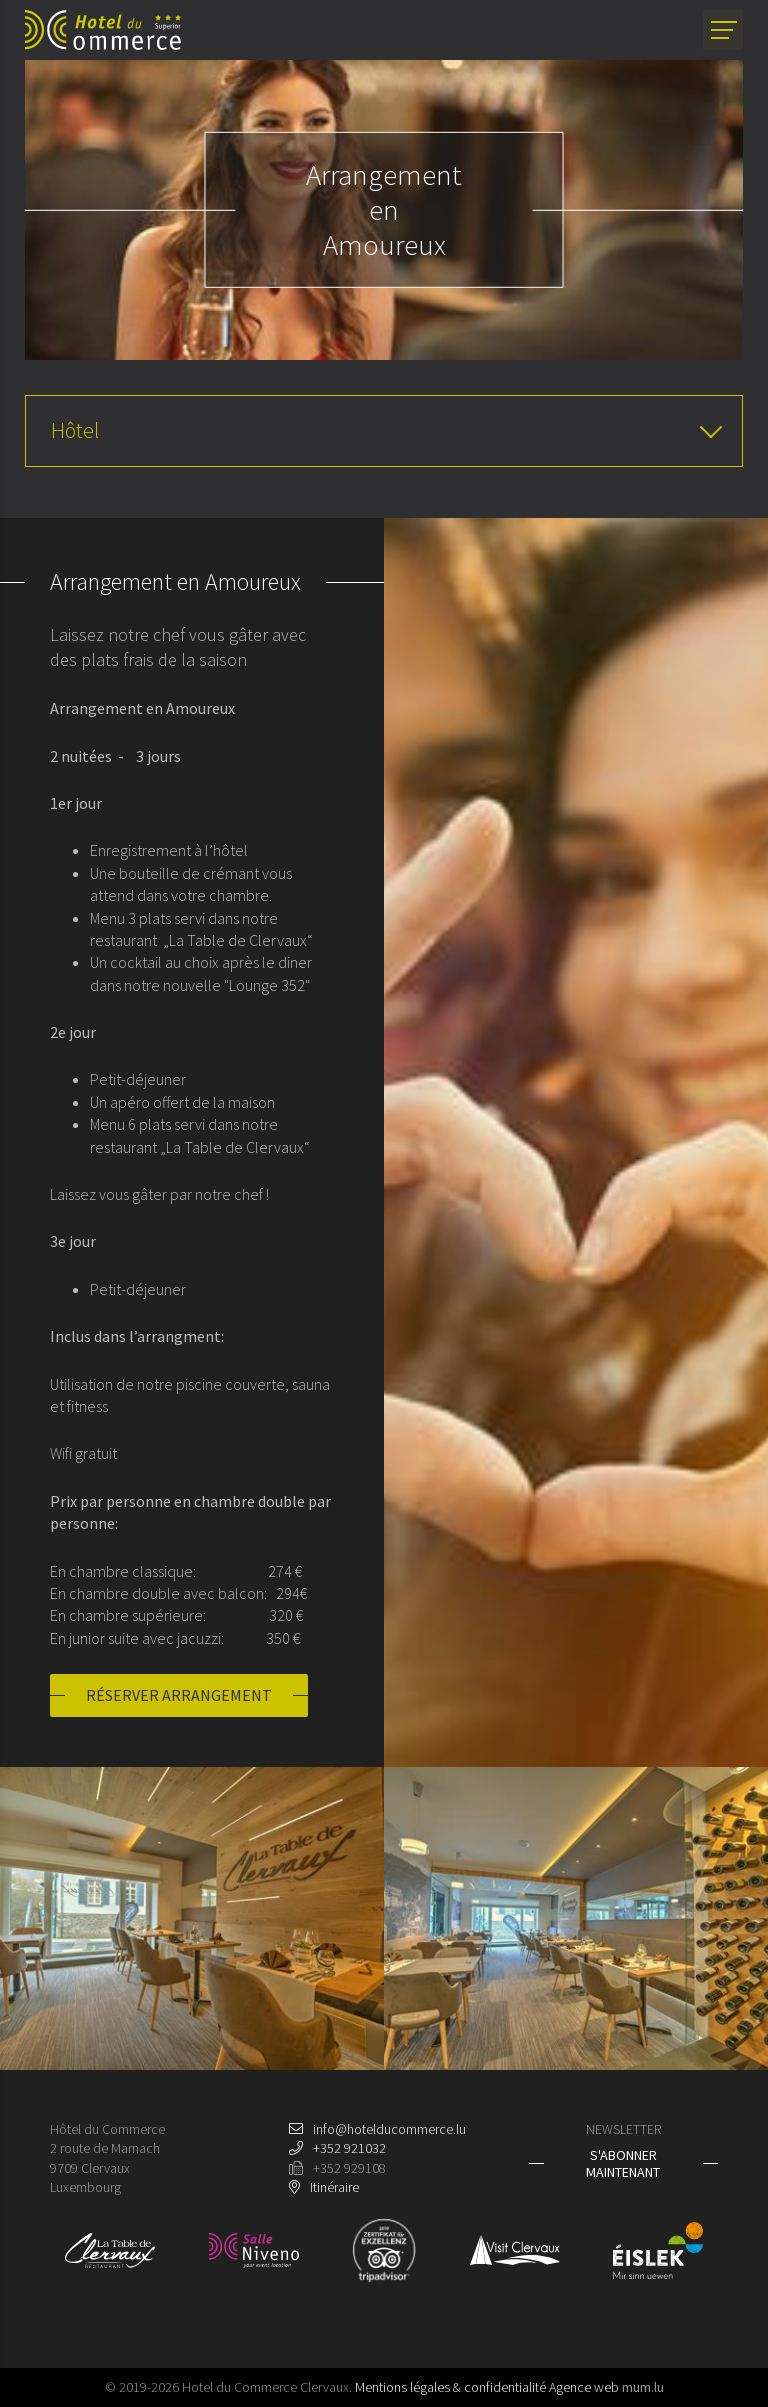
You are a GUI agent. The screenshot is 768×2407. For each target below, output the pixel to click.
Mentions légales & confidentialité (450, 2387)
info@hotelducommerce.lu (389, 2129)
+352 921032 (349, 2148)
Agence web (584, 2387)
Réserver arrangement (179, 1695)
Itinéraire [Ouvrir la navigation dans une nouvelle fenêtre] (334, 2187)
